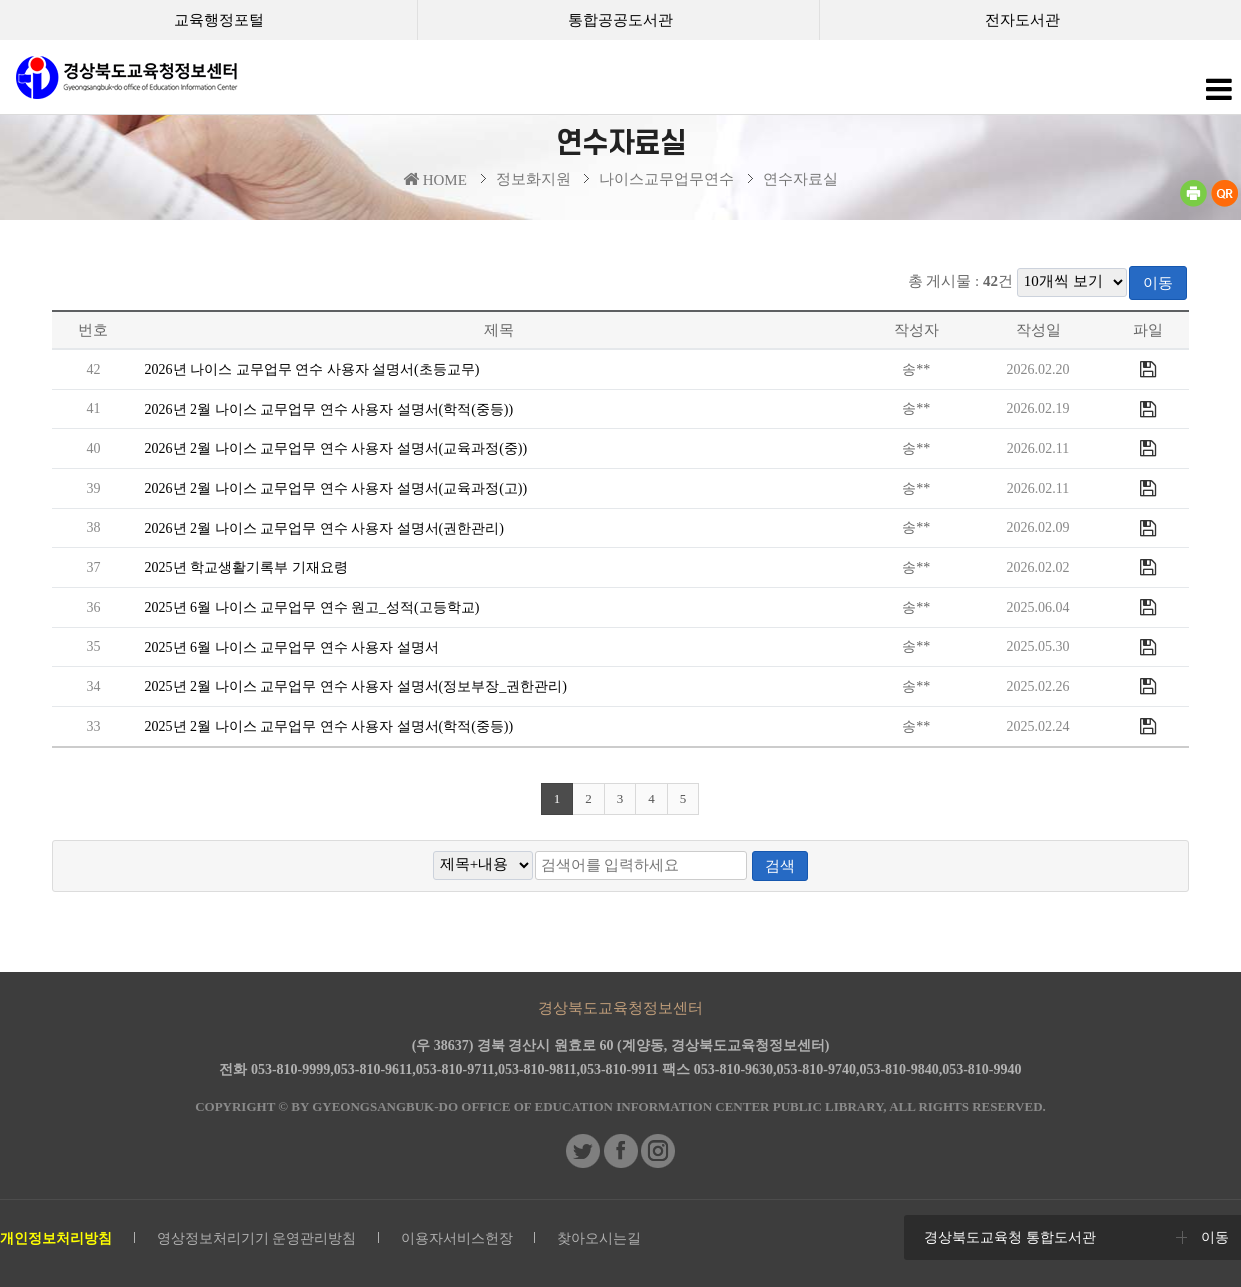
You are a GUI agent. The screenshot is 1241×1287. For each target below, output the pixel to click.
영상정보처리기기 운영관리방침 (257, 1238)
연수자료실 (800, 179)
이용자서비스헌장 (457, 1238)
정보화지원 (533, 179)
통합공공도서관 (620, 20)
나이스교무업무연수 (666, 179)
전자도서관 (1022, 20)
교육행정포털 (219, 20)
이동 (1158, 283)
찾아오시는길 (599, 1238)
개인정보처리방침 (56, 1238)
